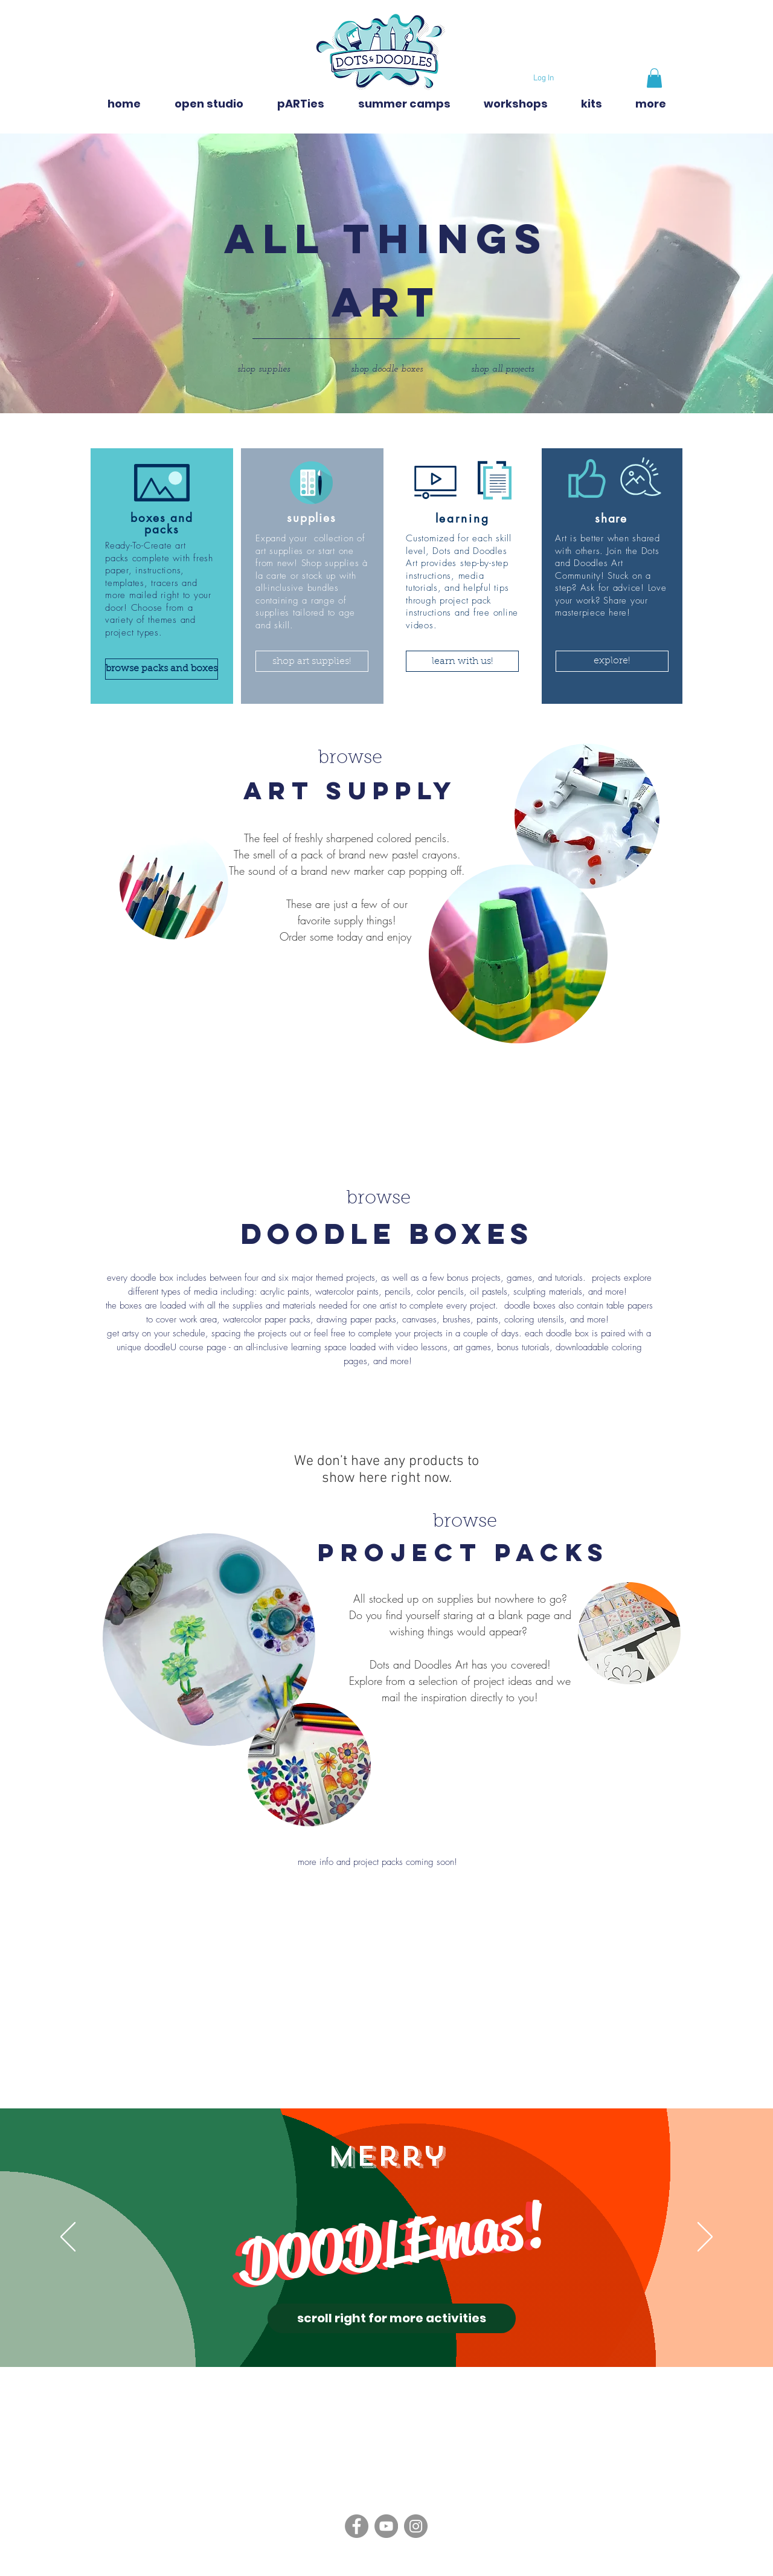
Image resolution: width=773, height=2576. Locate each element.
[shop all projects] (502, 369)
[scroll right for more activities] (392, 2318)
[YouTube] (386, 2526)
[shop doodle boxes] (386, 369)
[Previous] (67, 2237)
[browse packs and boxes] (161, 669)
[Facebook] (356, 2526)
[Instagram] (416, 2526)
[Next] (705, 2237)
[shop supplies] (263, 369)
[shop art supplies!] (311, 661)
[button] (654, 78)
